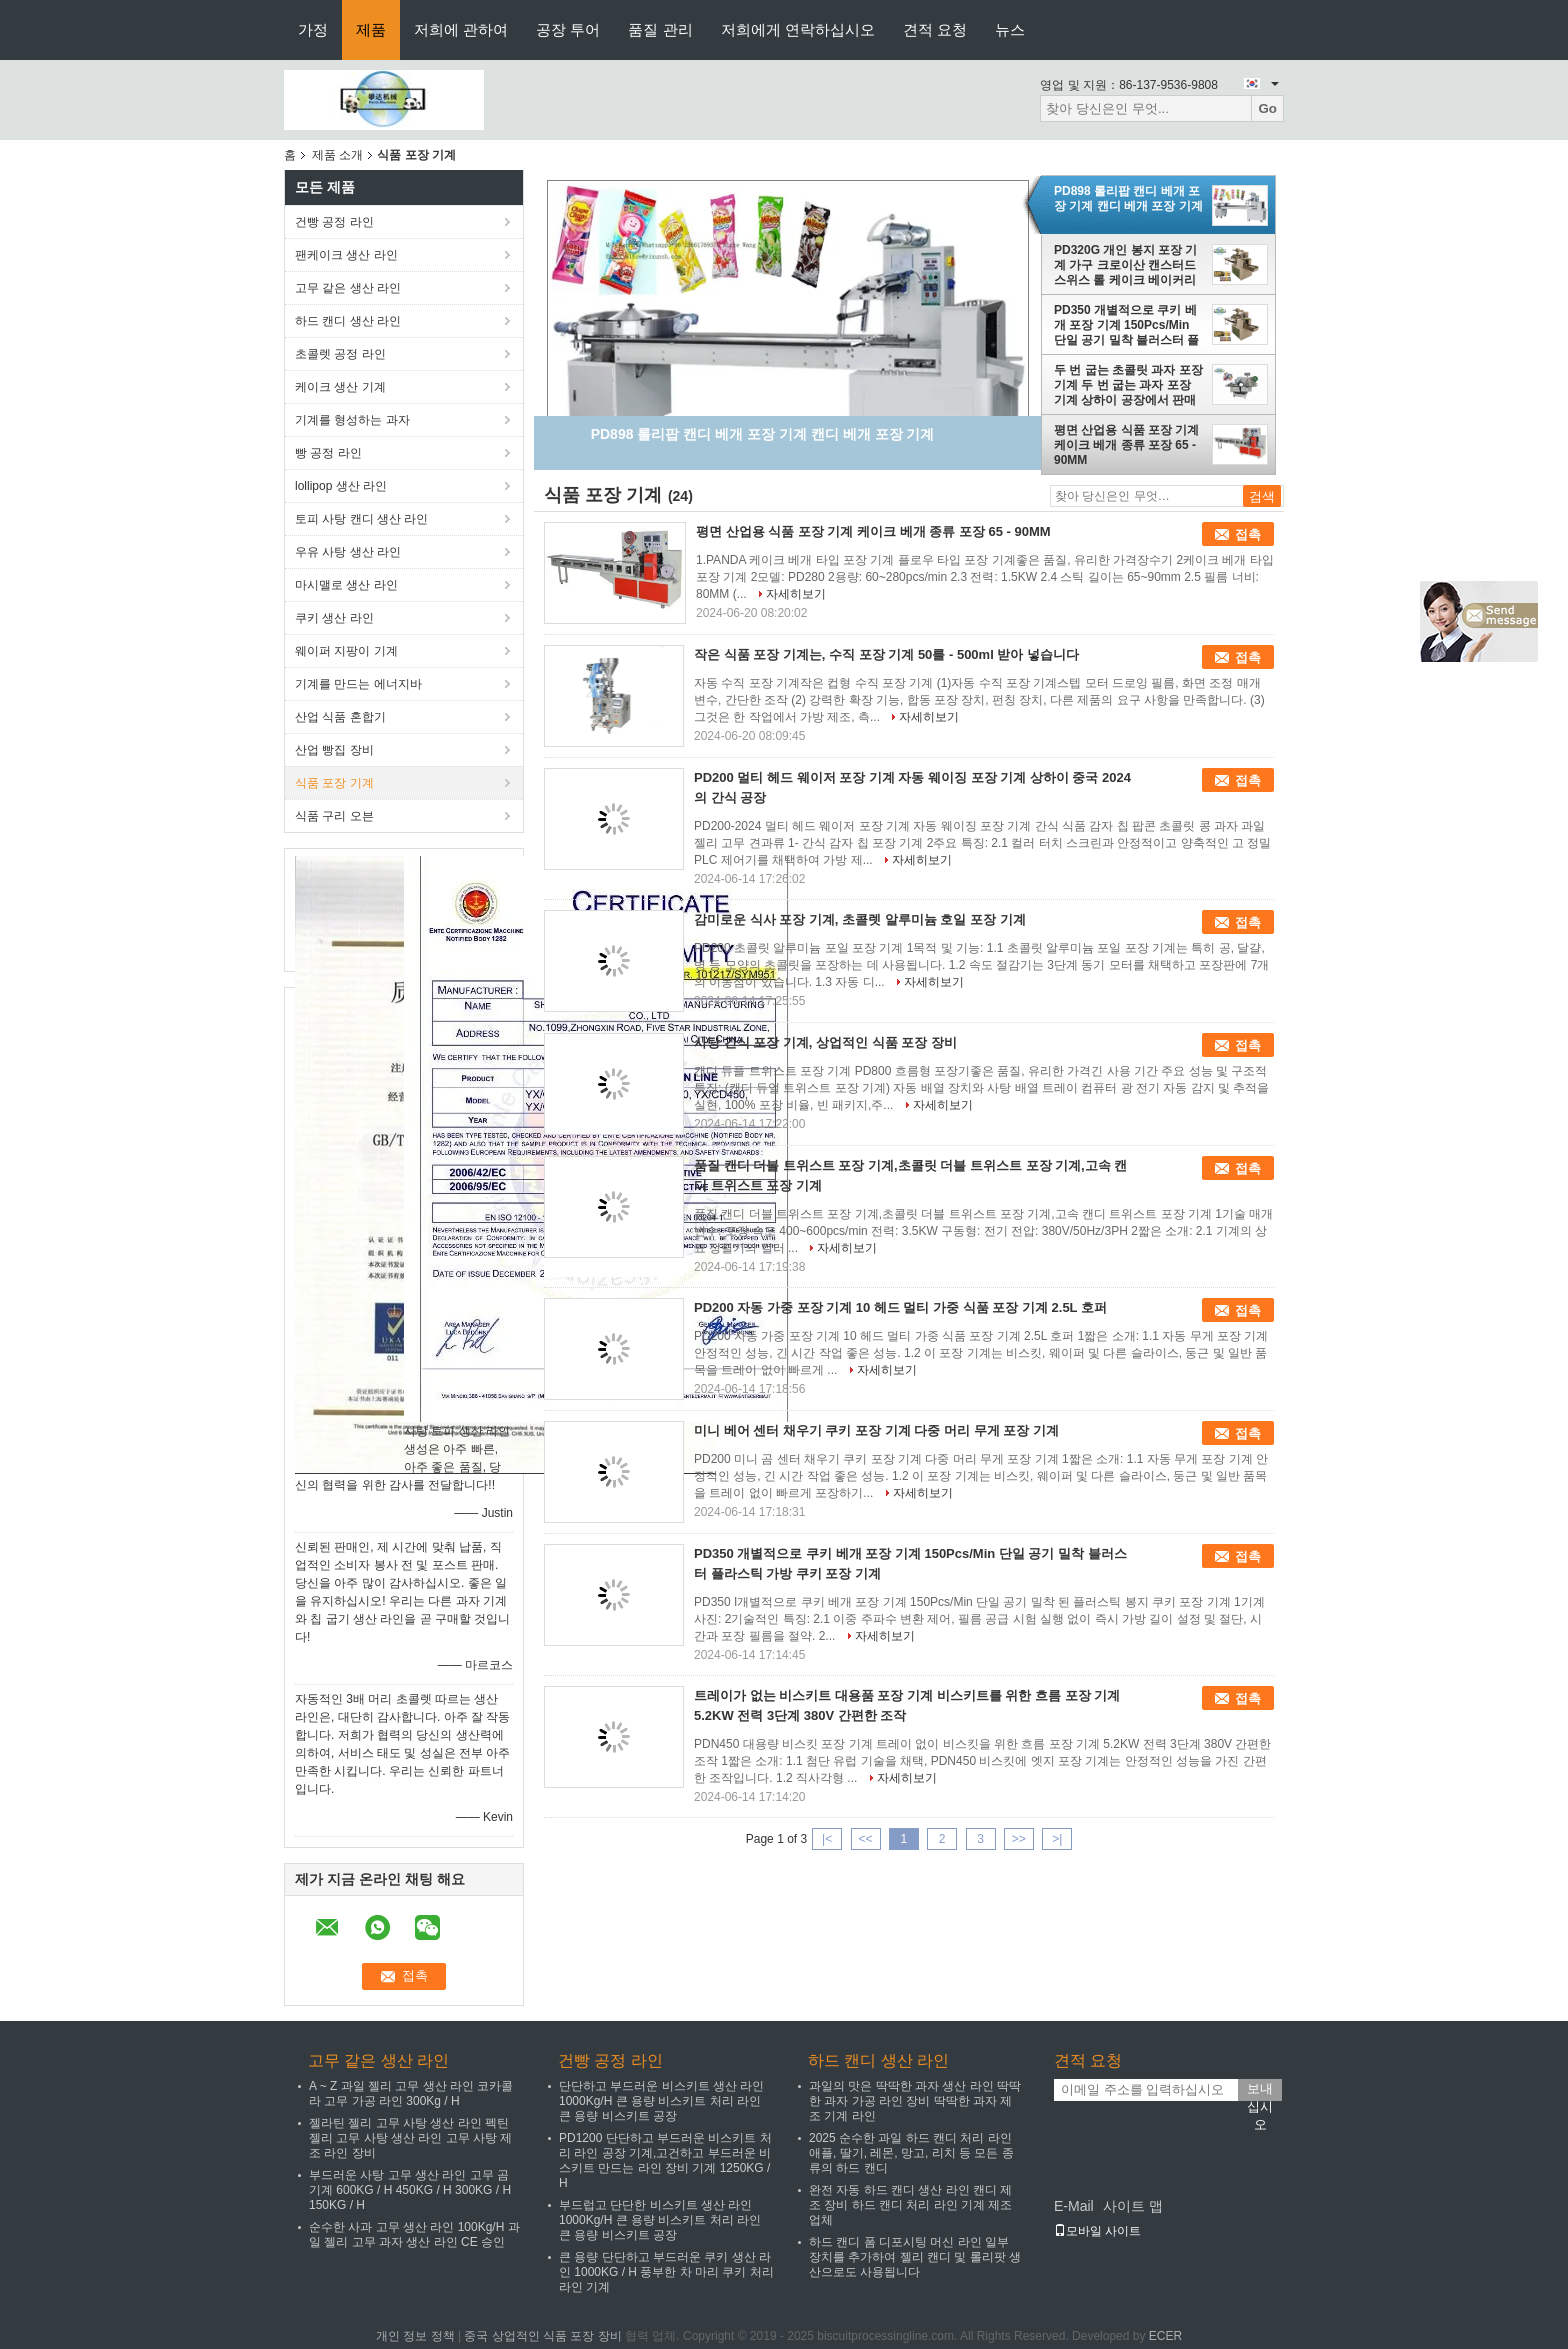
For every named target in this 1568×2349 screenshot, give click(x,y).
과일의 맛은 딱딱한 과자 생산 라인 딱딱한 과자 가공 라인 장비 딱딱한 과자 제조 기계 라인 (915, 2101)
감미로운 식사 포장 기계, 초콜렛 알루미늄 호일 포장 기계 (860, 919)
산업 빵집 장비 (334, 750)
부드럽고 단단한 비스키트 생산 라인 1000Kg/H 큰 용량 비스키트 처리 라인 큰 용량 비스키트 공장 (660, 2220)
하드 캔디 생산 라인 (348, 321)
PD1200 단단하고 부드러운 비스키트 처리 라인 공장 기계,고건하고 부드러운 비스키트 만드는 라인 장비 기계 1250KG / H (665, 2160)
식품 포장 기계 (334, 783)
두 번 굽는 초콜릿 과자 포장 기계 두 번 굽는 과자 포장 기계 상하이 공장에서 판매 (1128, 385)
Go (1267, 108)
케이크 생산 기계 (340, 387)
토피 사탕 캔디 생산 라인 (361, 519)
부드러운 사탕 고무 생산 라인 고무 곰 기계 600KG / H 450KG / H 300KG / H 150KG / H (410, 2190)
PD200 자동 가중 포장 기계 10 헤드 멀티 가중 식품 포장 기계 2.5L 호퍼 (900, 1307)
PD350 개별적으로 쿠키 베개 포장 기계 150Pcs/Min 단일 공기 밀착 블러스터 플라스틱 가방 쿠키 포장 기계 (1126, 325)
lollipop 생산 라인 (341, 486)
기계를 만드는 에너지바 (358, 684)
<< (865, 1839)
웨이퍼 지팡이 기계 (346, 651)
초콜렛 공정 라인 (340, 354)
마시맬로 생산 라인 (346, 585)
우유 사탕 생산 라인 (348, 552)
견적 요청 (935, 29)
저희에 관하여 (461, 29)
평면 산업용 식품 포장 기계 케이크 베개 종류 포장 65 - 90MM (1126, 445)
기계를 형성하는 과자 (352, 420)
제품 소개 (337, 155)
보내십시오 (1260, 2091)
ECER (1165, 2336)
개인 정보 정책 (415, 2336)
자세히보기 (796, 594)
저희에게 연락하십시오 (798, 29)
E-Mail (1074, 2206)
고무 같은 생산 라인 (348, 288)
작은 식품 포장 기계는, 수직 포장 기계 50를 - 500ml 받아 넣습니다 (886, 654)
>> (1019, 1839)
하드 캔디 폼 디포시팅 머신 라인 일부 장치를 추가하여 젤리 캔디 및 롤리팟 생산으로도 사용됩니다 (915, 2257)
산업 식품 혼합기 (340, 717)
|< (827, 1839)
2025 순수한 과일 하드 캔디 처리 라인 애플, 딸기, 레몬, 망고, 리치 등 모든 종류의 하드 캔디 (911, 2153)
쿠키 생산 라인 (334, 618)
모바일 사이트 (1097, 2231)
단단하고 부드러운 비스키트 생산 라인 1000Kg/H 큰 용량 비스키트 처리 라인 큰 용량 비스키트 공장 (661, 2101)
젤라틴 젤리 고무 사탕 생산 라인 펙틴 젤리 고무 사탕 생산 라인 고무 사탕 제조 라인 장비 (410, 2138)
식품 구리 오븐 (334, 816)
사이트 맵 (1133, 2206)
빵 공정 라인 (328, 453)
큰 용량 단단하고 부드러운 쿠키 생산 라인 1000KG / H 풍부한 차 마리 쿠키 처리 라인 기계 (666, 2272)
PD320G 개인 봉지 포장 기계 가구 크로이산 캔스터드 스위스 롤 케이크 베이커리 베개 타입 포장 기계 (1125, 265)
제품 (371, 29)
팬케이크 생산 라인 (346, 255)
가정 (313, 29)
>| (1057, 1839)
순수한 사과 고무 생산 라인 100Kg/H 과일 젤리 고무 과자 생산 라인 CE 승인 (414, 2234)
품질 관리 (660, 29)
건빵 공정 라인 (334, 222)
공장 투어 (568, 29)
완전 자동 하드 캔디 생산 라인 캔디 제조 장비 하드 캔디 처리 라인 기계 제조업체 (910, 2205)
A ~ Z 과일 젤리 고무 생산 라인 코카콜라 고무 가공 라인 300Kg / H (411, 2093)
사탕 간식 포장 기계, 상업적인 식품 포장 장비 (825, 1042)
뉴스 (1010, 29)
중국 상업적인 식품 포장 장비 (542, 2336)
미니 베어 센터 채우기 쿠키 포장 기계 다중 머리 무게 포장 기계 (876, 1430)
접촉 (1248, 534)
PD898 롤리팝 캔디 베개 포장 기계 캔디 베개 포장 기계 (1128, 198)
